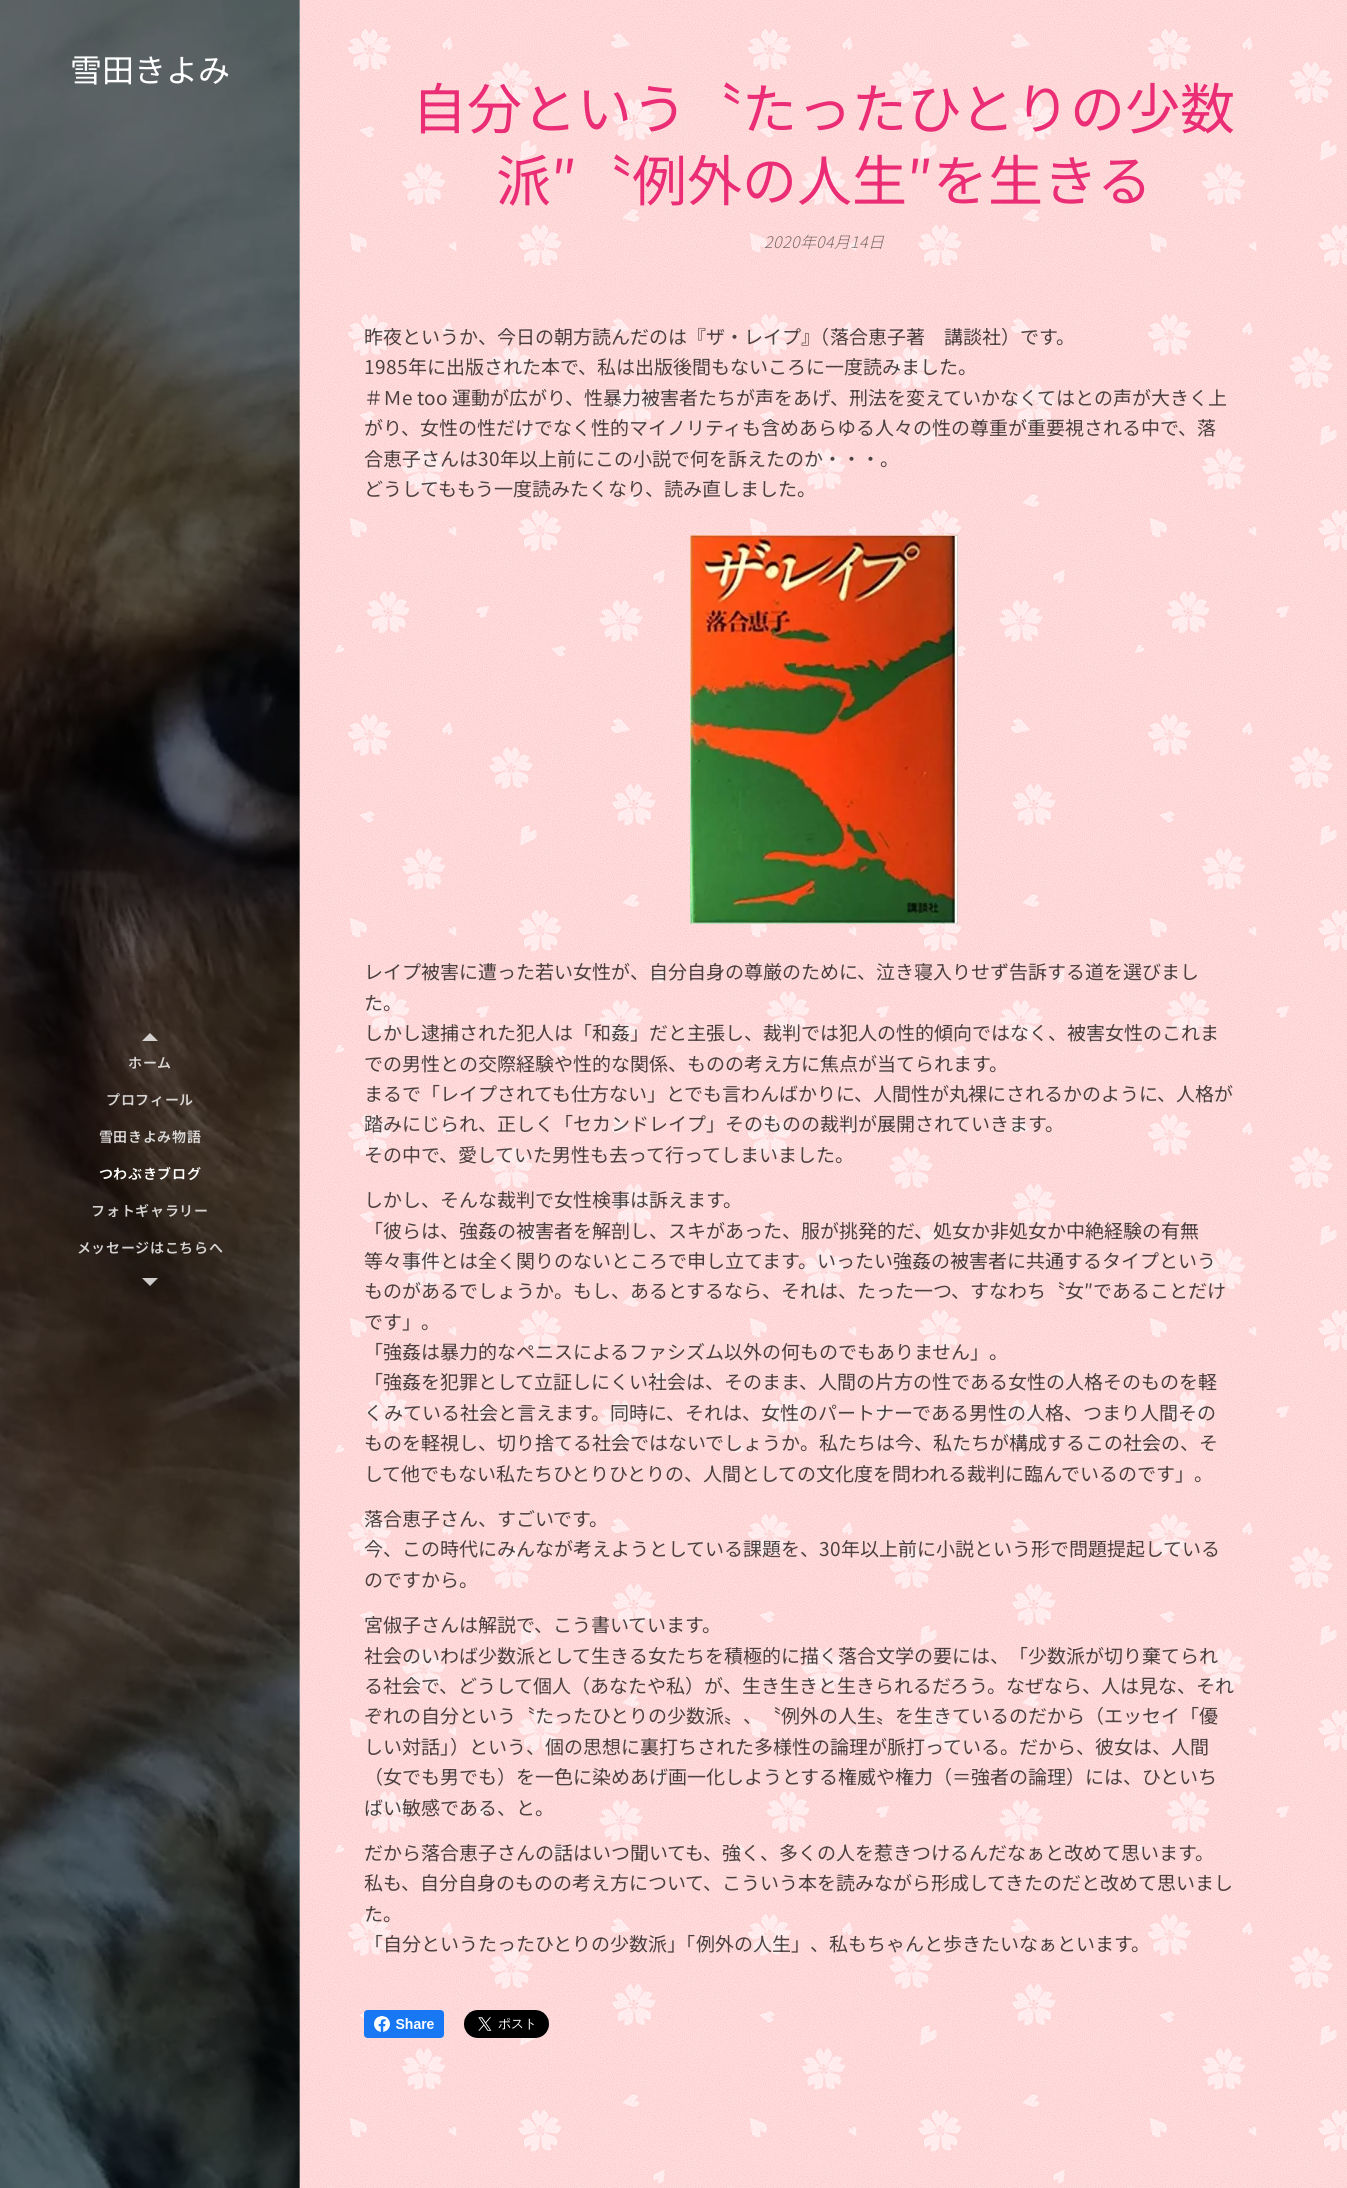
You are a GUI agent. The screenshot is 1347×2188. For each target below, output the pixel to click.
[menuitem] (150, 1062)
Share (404, 2024)
